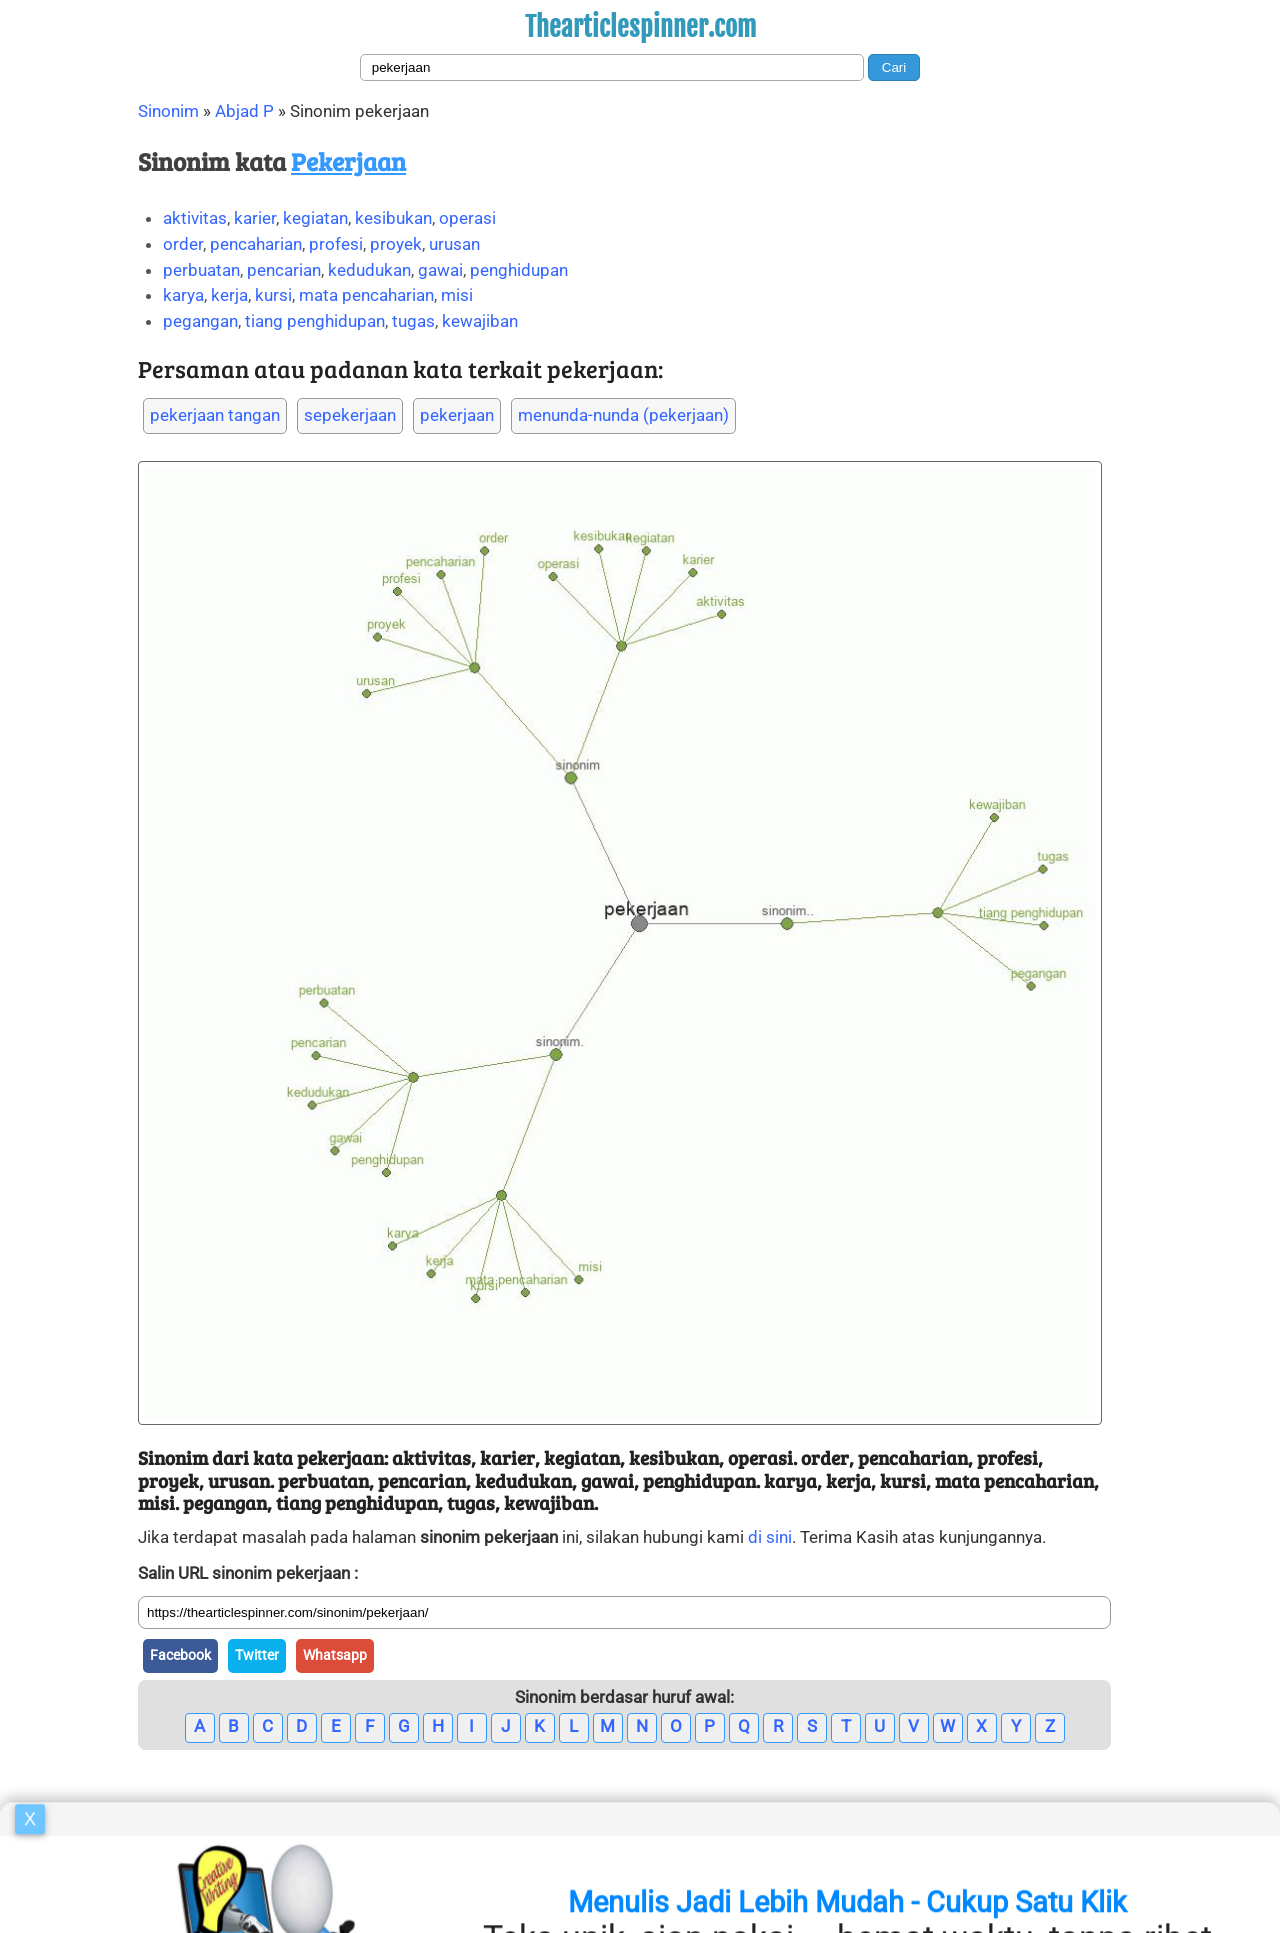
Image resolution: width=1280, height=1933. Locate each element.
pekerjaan (457, 415)
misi (457, 295)
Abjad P (244, 111)
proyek (396, 244)
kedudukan (369, 270)
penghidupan (519, 270)
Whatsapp (335, 1655)
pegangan (200, 321)
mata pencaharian (366, 295)
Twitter (257, 1655)
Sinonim (168, 111)
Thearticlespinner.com (640, 27)
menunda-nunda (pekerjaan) (623, 415)
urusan (454, 244)
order (183, 244)
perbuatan (201, 270)
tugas (413, 321)
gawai (440, 270)
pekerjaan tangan (215, 415)
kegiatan (315, 218)
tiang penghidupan (315, 321)
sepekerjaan (350, 415)
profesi (336, 244)
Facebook (180, 1655)
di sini (770, 1537)
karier (255, 218)
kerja (229, 295)
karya (183, 295)
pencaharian (256, 244)
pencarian (284, 270)
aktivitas (195, 218)
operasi (467, 218)
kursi (273, 295)
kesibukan (393, 218)
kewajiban (480, 321)
